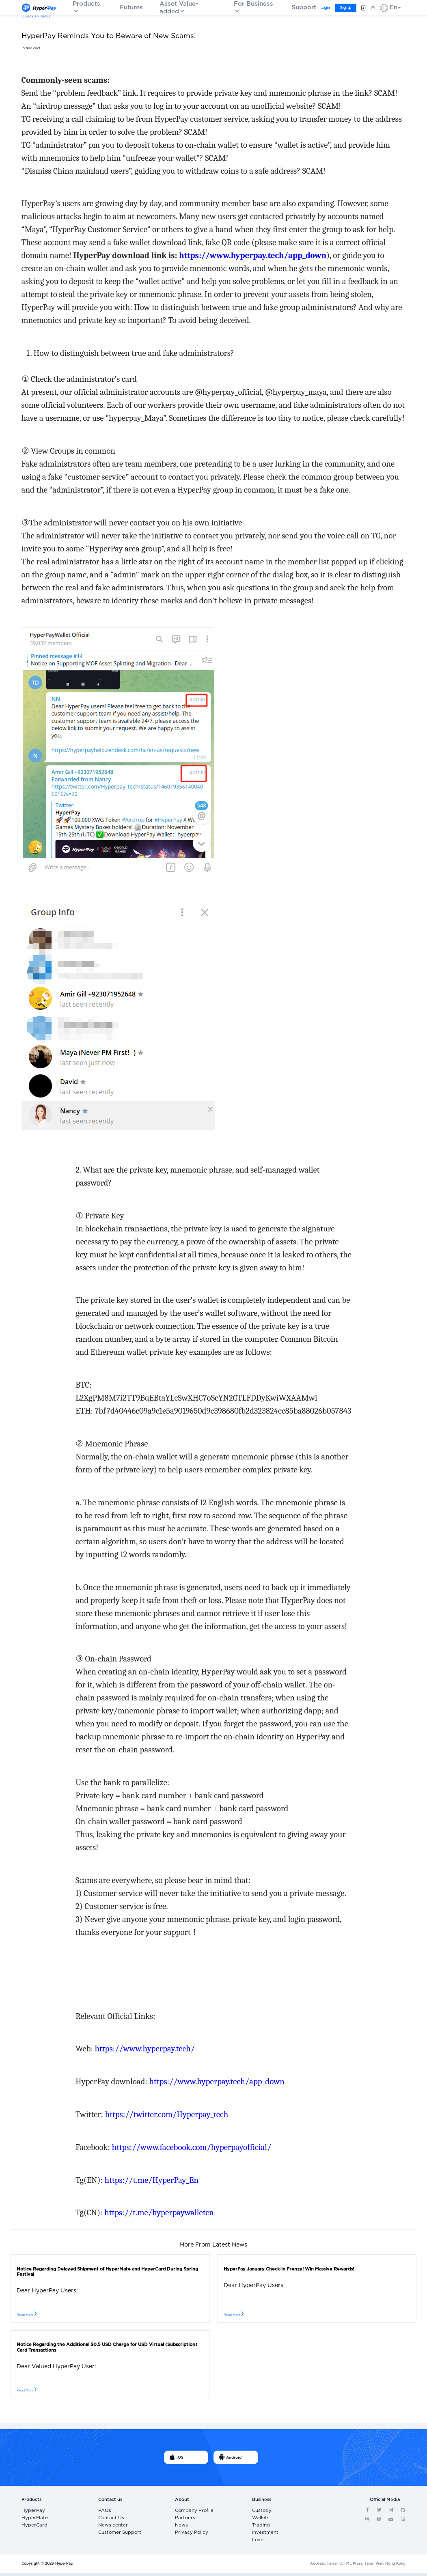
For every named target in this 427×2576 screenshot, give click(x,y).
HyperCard (31, 2527)
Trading (258, 2527)
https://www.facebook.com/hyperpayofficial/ (192, 2147)
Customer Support (115, 2534)
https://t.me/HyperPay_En (152, 2180)
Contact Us (108, 2518)
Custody (259, 2511)
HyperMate (31, 2518)
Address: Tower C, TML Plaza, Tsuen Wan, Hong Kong (357, 2566)
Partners (182, 2518)
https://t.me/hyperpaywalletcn (159, 2212)
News (180, 2527)
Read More (27, 2315)
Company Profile (190, 2511)
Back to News (37, 16)
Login (324, 8)
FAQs (103, 2511)
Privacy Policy (187, 2534)
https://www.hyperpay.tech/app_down (216, 2081)
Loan (256, 2542)
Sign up (345, 7)
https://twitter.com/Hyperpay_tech (167, 2114)
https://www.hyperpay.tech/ (145, 2048)
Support (303, 7)
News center (109, 2527)
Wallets (258, 2518)
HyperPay (30, 2511)
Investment (262, 2534)
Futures (131, 7)
